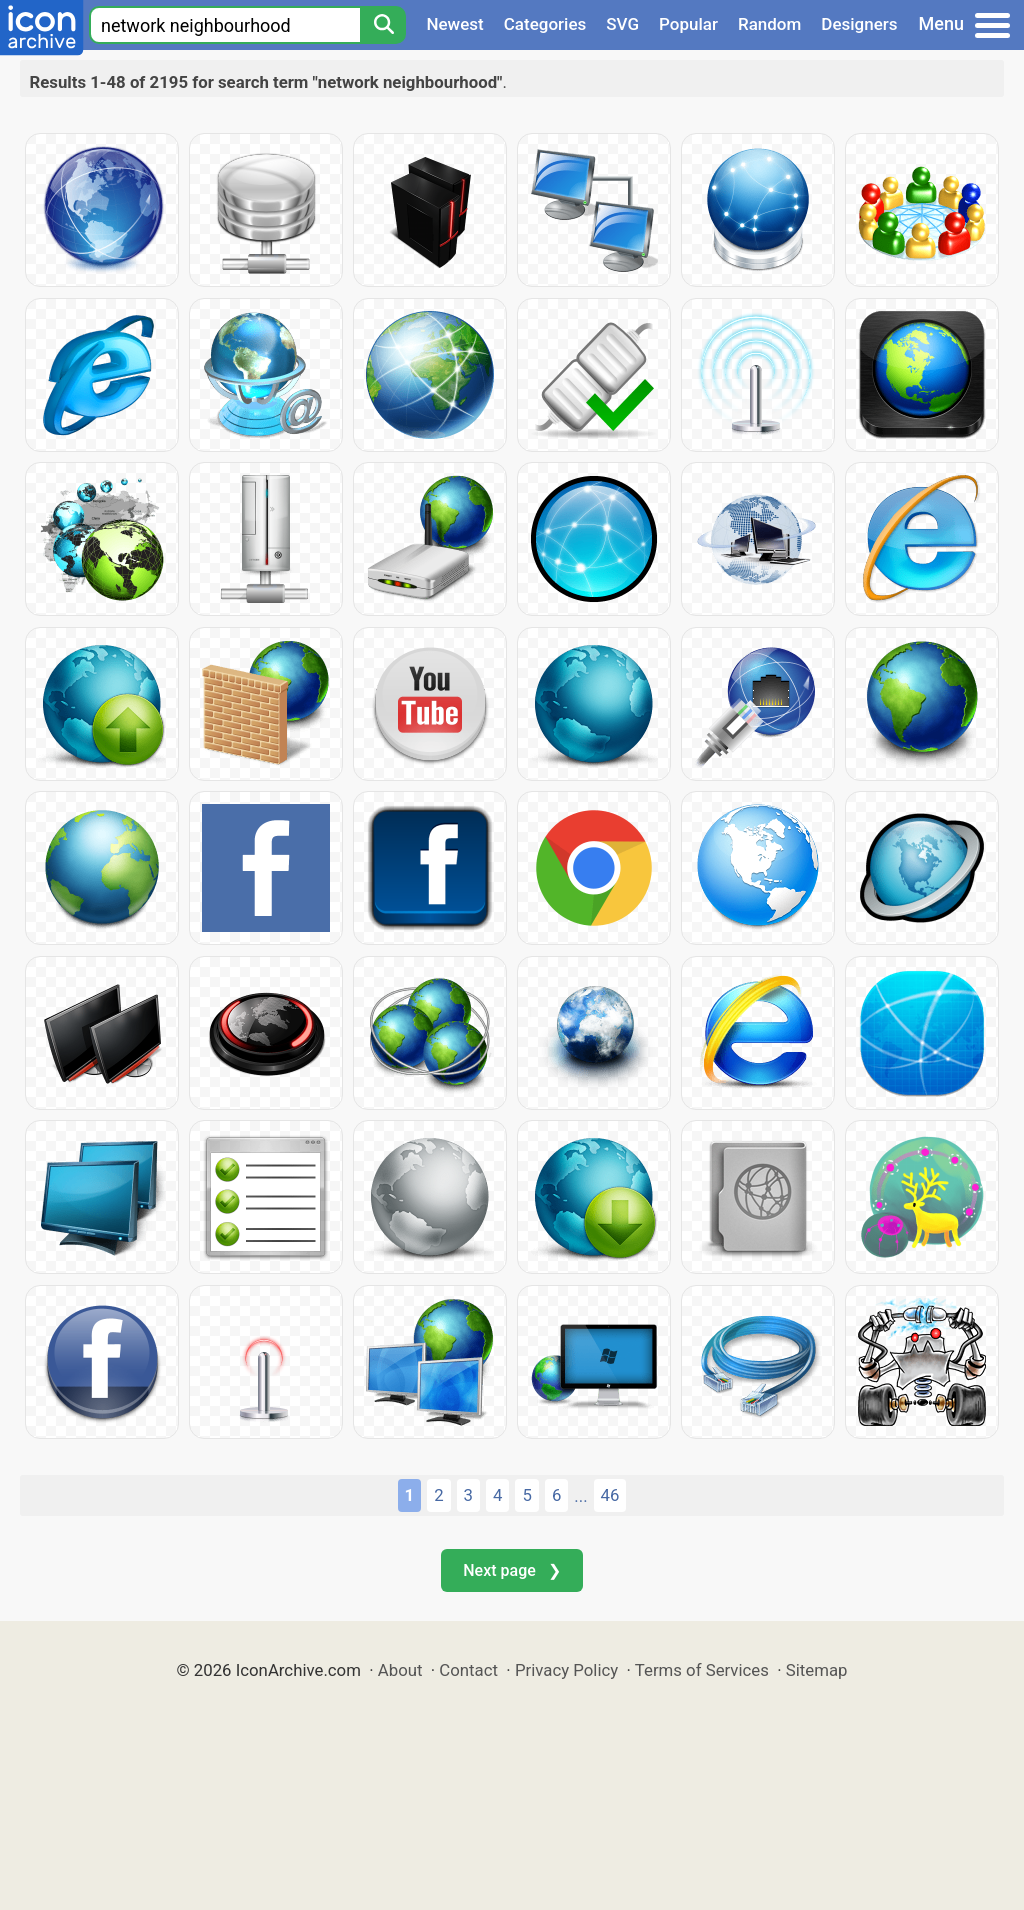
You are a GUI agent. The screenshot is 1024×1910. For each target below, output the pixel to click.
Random (769, 24)
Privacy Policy (566, 1670)
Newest (454, 24)
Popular (688, 24)
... (580, 1496)
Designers (859, 24)
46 (610, 1495)
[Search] (383, 25)
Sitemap (817, 1670)
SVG (622, 24)
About (400, 1670)
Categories (545, 24)
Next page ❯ (511, 1570)
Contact (468, 1670)
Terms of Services (702, 1670)
